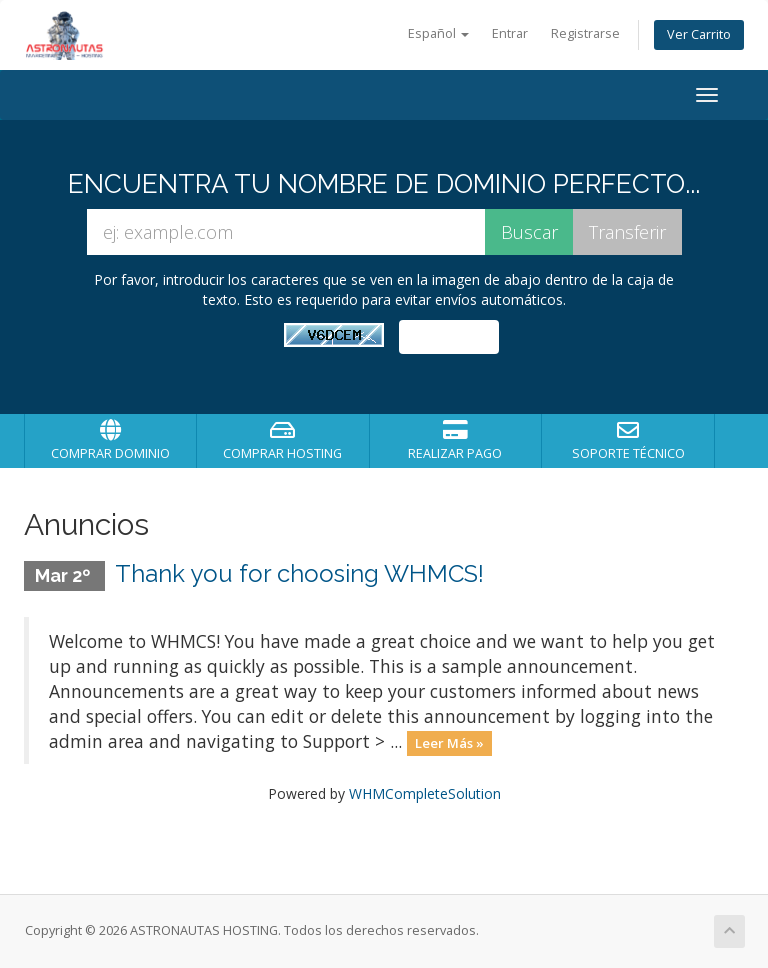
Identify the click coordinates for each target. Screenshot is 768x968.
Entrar (510, 33)
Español (438, 33)
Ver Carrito (699, 34)
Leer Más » (449, 743)
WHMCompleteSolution (425, 793)
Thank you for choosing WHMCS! (299, 573)
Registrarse (585, 33)
